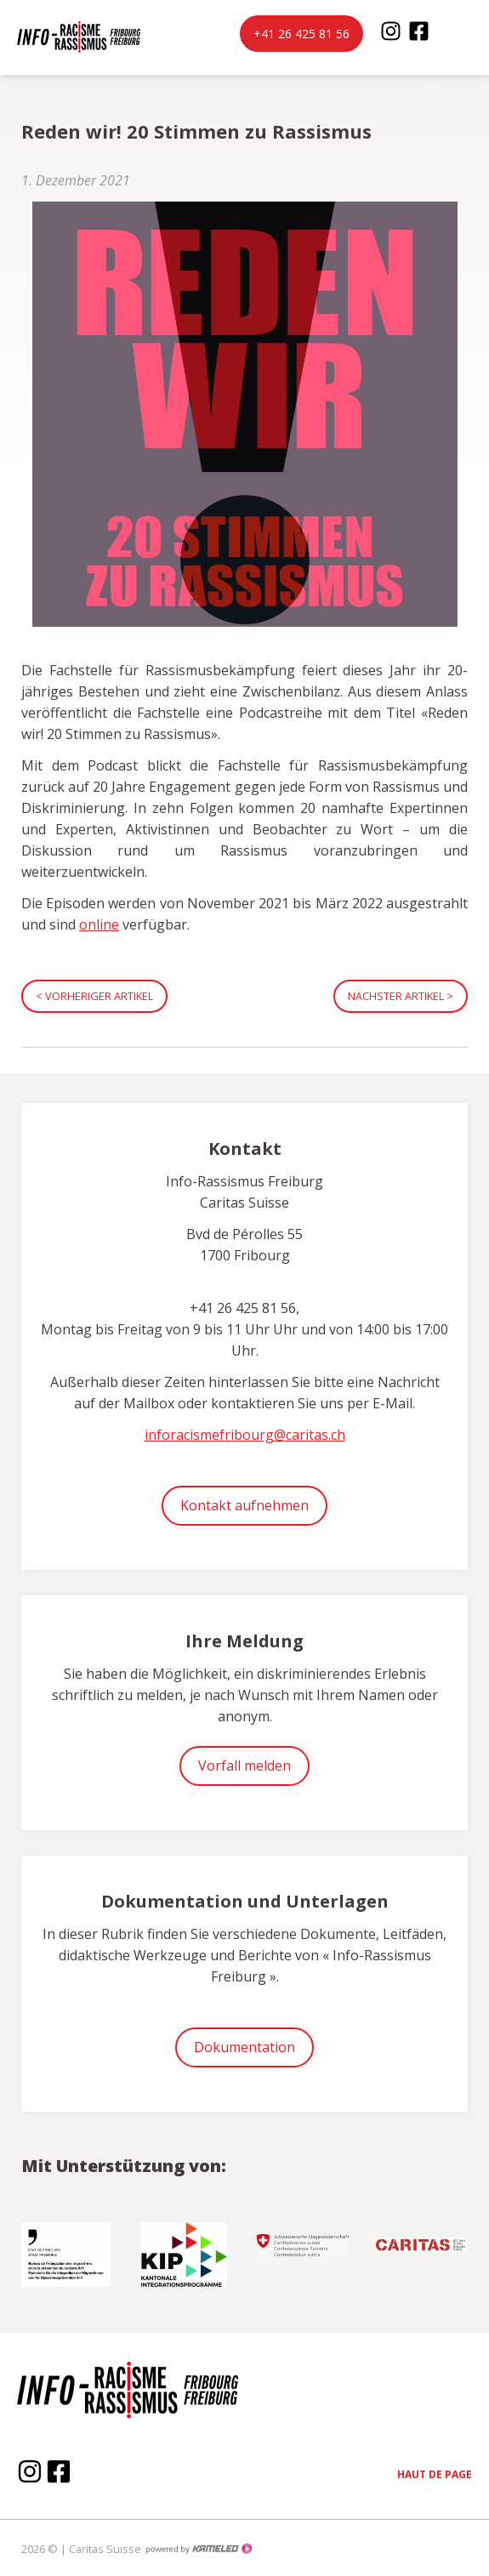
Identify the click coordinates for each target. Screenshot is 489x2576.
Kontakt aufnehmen (244, 1505)
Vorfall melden (244, 1765)
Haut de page (434, 2474)
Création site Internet (198, 2549)
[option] (68, 2247)
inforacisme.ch (72, 37)
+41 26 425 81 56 (301, 34)
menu (463, 37)
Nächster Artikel (400, 996)
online (99, 924)
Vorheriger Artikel (94, 996)
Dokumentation (244, 2047)
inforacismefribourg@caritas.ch (245, 1434)
